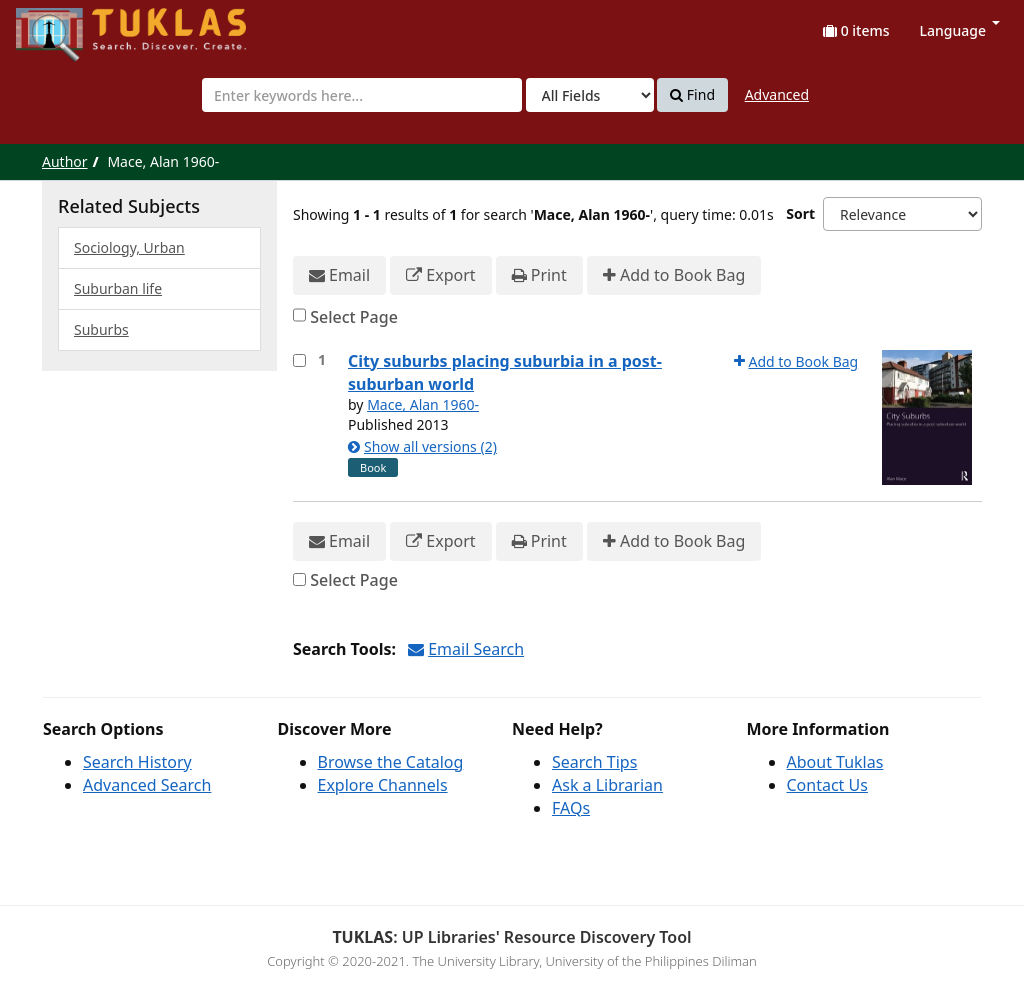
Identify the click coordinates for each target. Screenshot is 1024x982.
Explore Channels (383, 785)
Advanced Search (147, 785)
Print (539, 275)
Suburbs (101, 329)
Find (692, 95)
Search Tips (594, 762)
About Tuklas (835, 762)
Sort (800, 213)
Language (960, 30)
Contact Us (827, 785)
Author (65, 161)
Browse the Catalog (391, 762)
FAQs (571, 808)
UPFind (65, 25)
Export (440, 275)
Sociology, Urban (129, 247)
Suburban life (118, 288)
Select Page (354, 317)
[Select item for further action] (299, 360)
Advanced (777, 94)
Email (339, 275)
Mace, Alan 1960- (423, 404)
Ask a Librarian (607, 785)
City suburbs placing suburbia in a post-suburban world (505, 372)
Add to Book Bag (674, 275)
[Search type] (590, 95)
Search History (137, 762)
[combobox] (362, 95)
